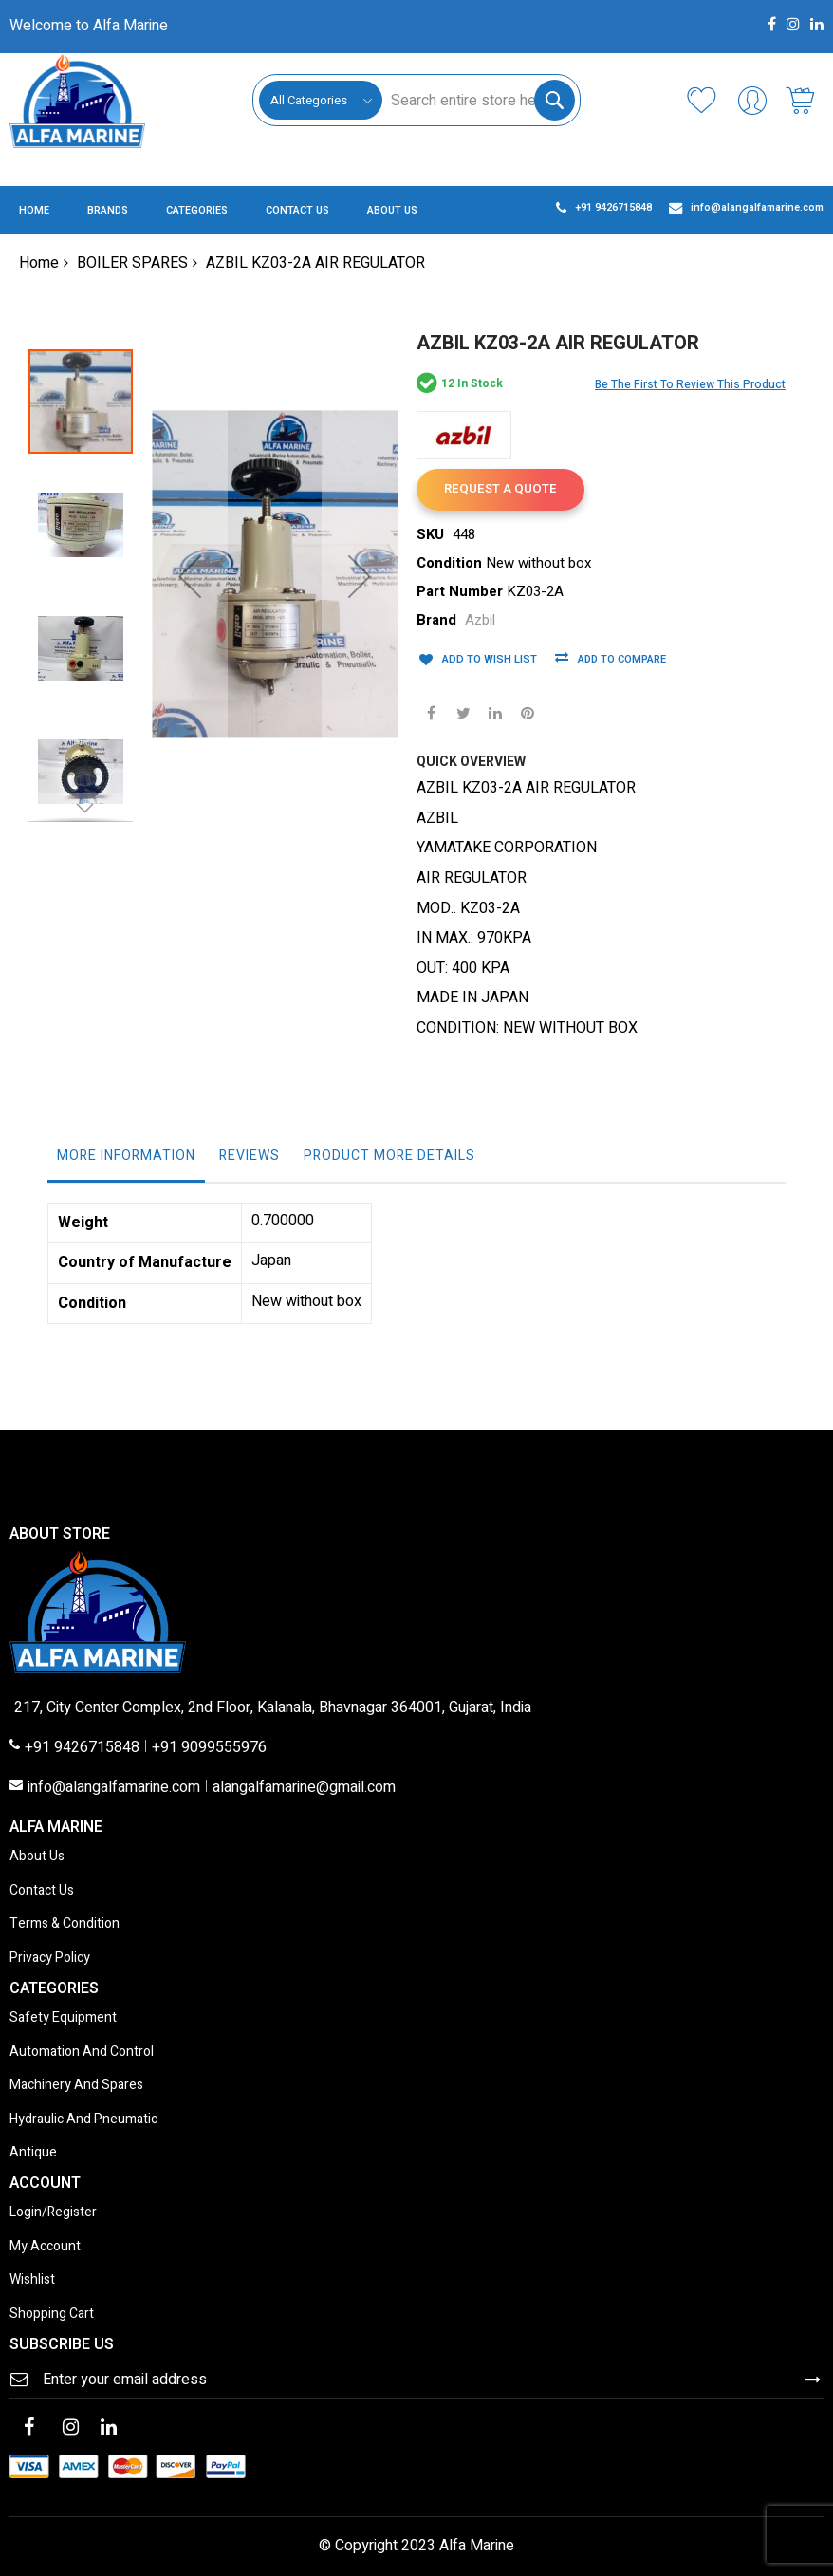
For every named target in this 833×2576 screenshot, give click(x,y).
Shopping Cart (51, 2314)
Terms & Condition (64, 1924)
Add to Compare (615, 660)
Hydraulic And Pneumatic (83, 2120)
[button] (90, 515)
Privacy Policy (49, 1959)
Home (39, 263)
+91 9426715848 (82, 1748)
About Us (37, 1857)
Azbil (480, 620)
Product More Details (389, 1156)
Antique (33, 2153)
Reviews (249, 1156)
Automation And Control (81, 2053)
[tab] (126, 1161)
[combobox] (478, 100)
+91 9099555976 (209, 1748)
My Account (45, 2247)
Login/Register (53, 2213)
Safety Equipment (63, 2018)
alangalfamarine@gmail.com (304, 1788)
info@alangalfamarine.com (114, 1788)
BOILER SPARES (132, 263)
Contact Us (41, 1891)
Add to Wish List (484, 658)
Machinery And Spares (76, 2086)
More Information (126, 1156)
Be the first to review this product (690, 384)
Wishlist (32, 2280)
